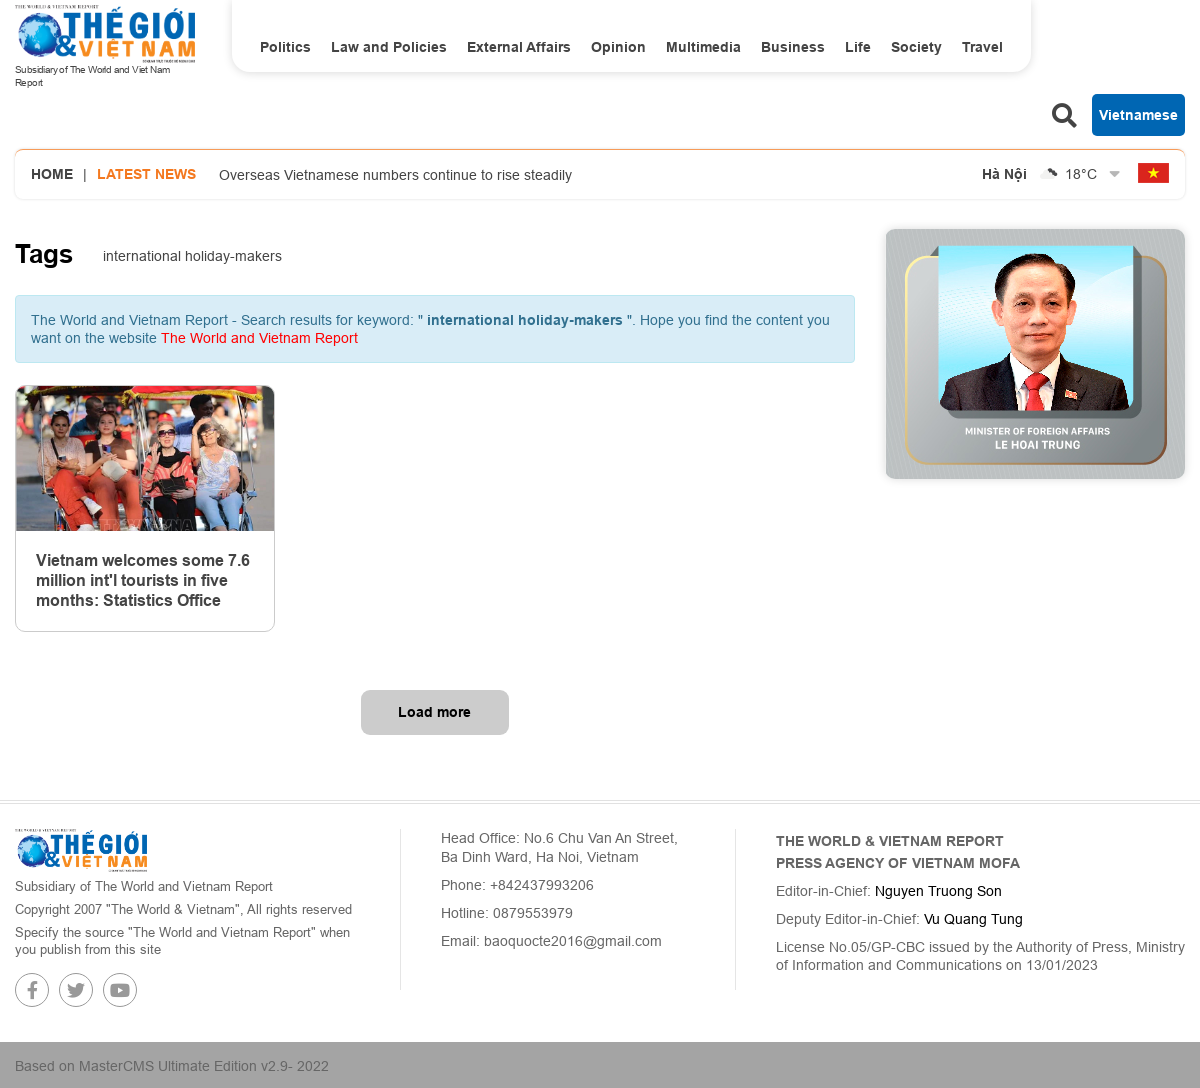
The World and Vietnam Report (259, 338)
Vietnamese (1138, 115)
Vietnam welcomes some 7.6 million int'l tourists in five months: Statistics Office (143, 580)
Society (916, 47)
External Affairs (519, 47)
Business (793, 47)
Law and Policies (389, 47)
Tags (44, 254)
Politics (285, 47)
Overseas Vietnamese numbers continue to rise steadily (395, 175)
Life (858, 47)
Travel (982, 47)
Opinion (618, 47)
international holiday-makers (192, 256)
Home (52, 174)
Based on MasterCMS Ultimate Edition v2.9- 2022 (172, 1066)
